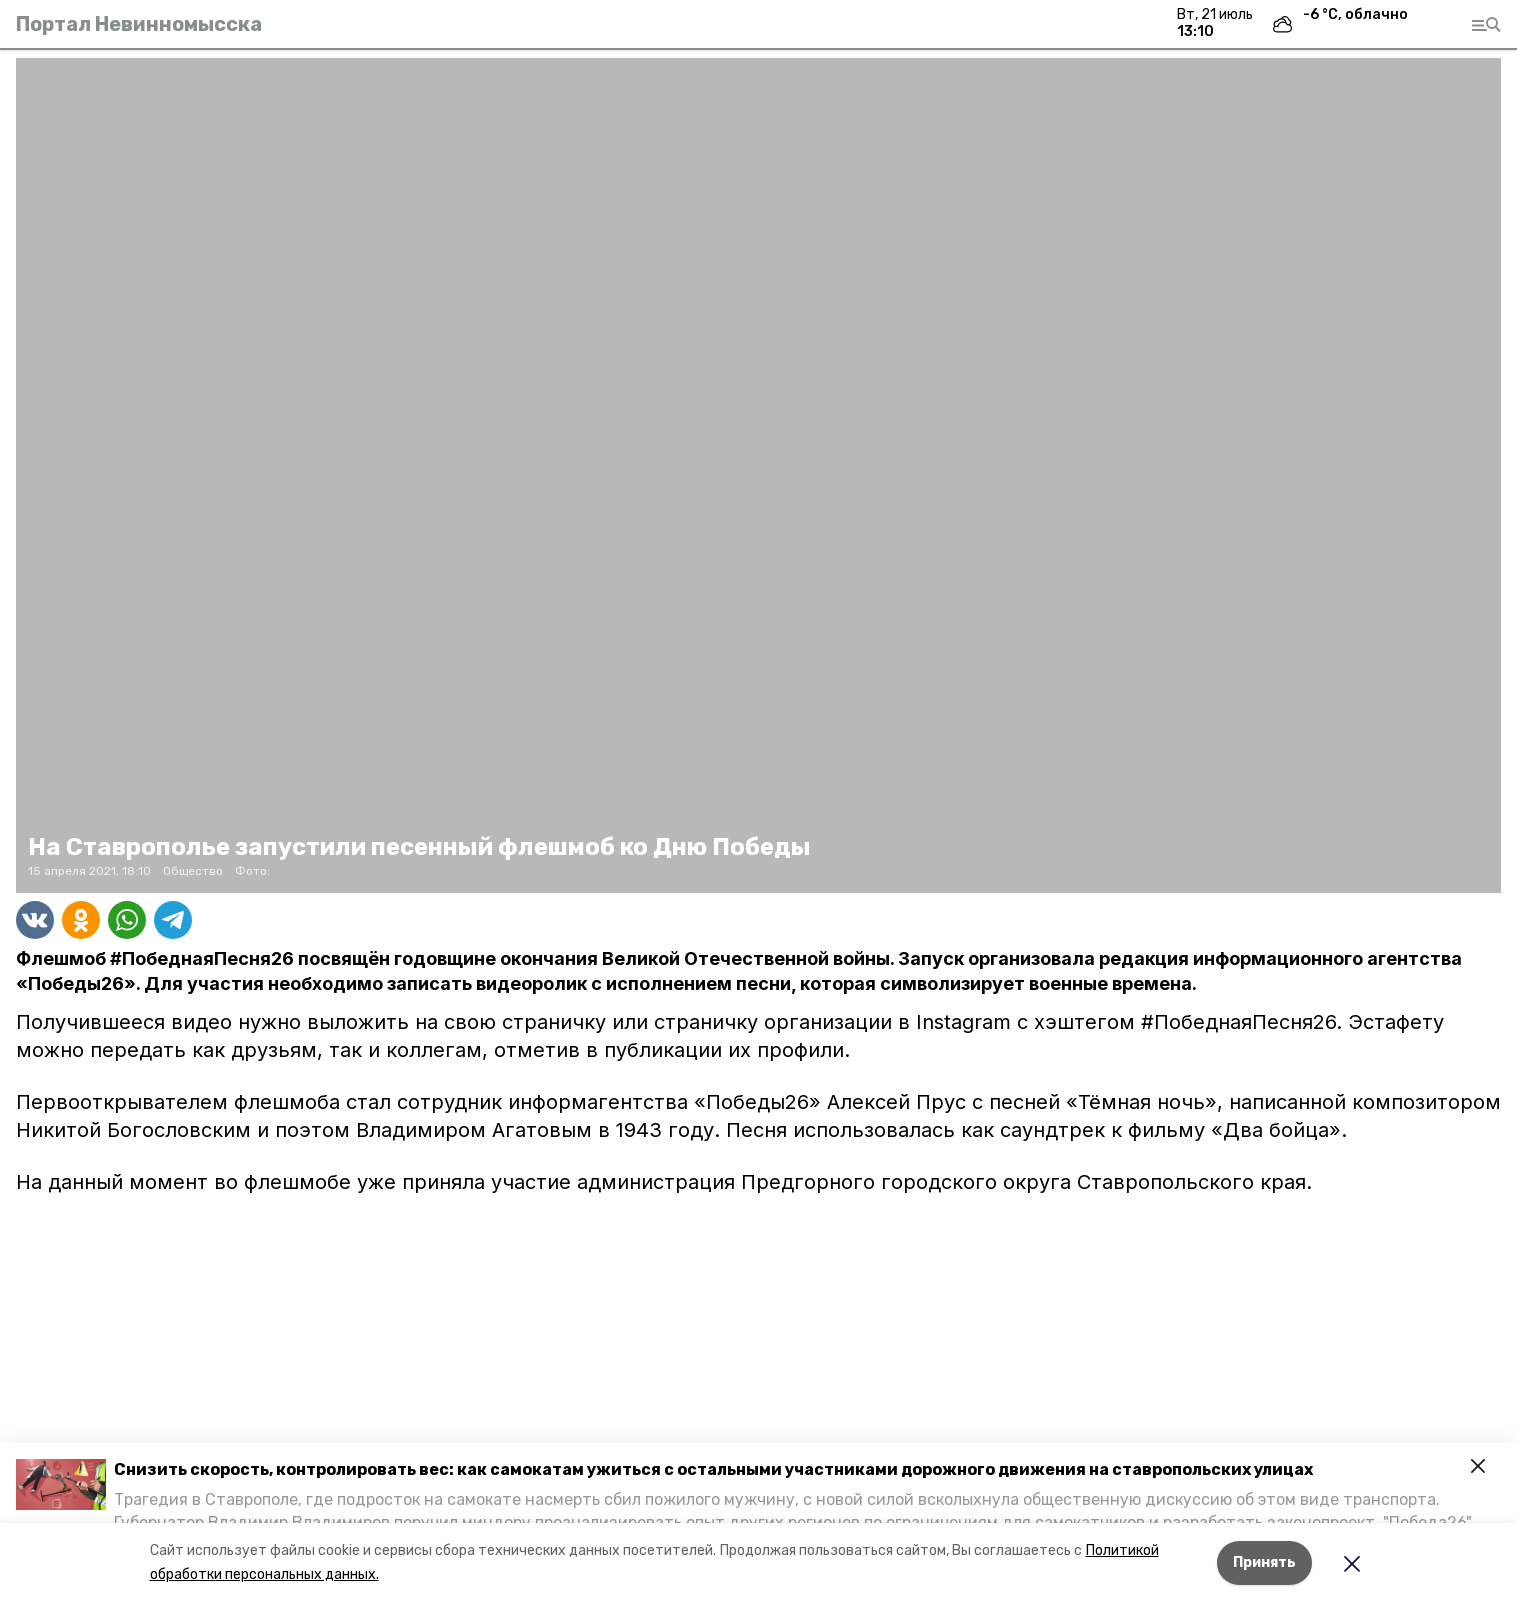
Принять (1264, 1562)
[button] (61, 1484)
